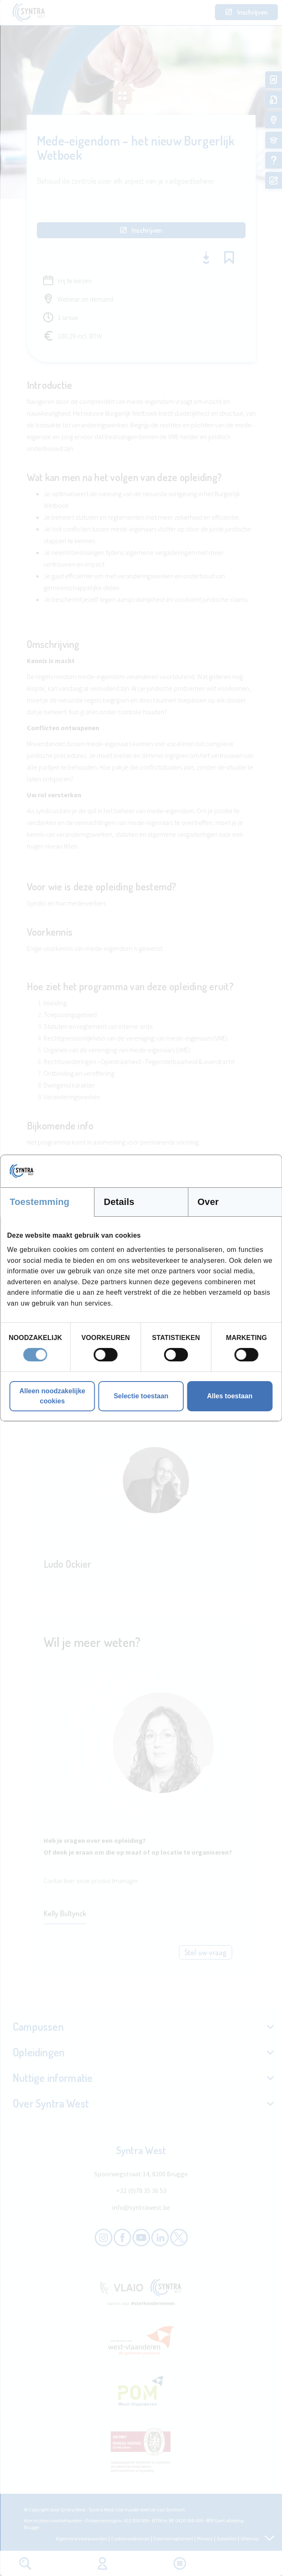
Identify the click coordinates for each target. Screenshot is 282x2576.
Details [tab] (119, 1202)
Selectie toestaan (141, 1396)
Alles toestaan (229, 1396)
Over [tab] (208, 1202)
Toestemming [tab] (40, 1202)
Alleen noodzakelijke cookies (52, 1396)
